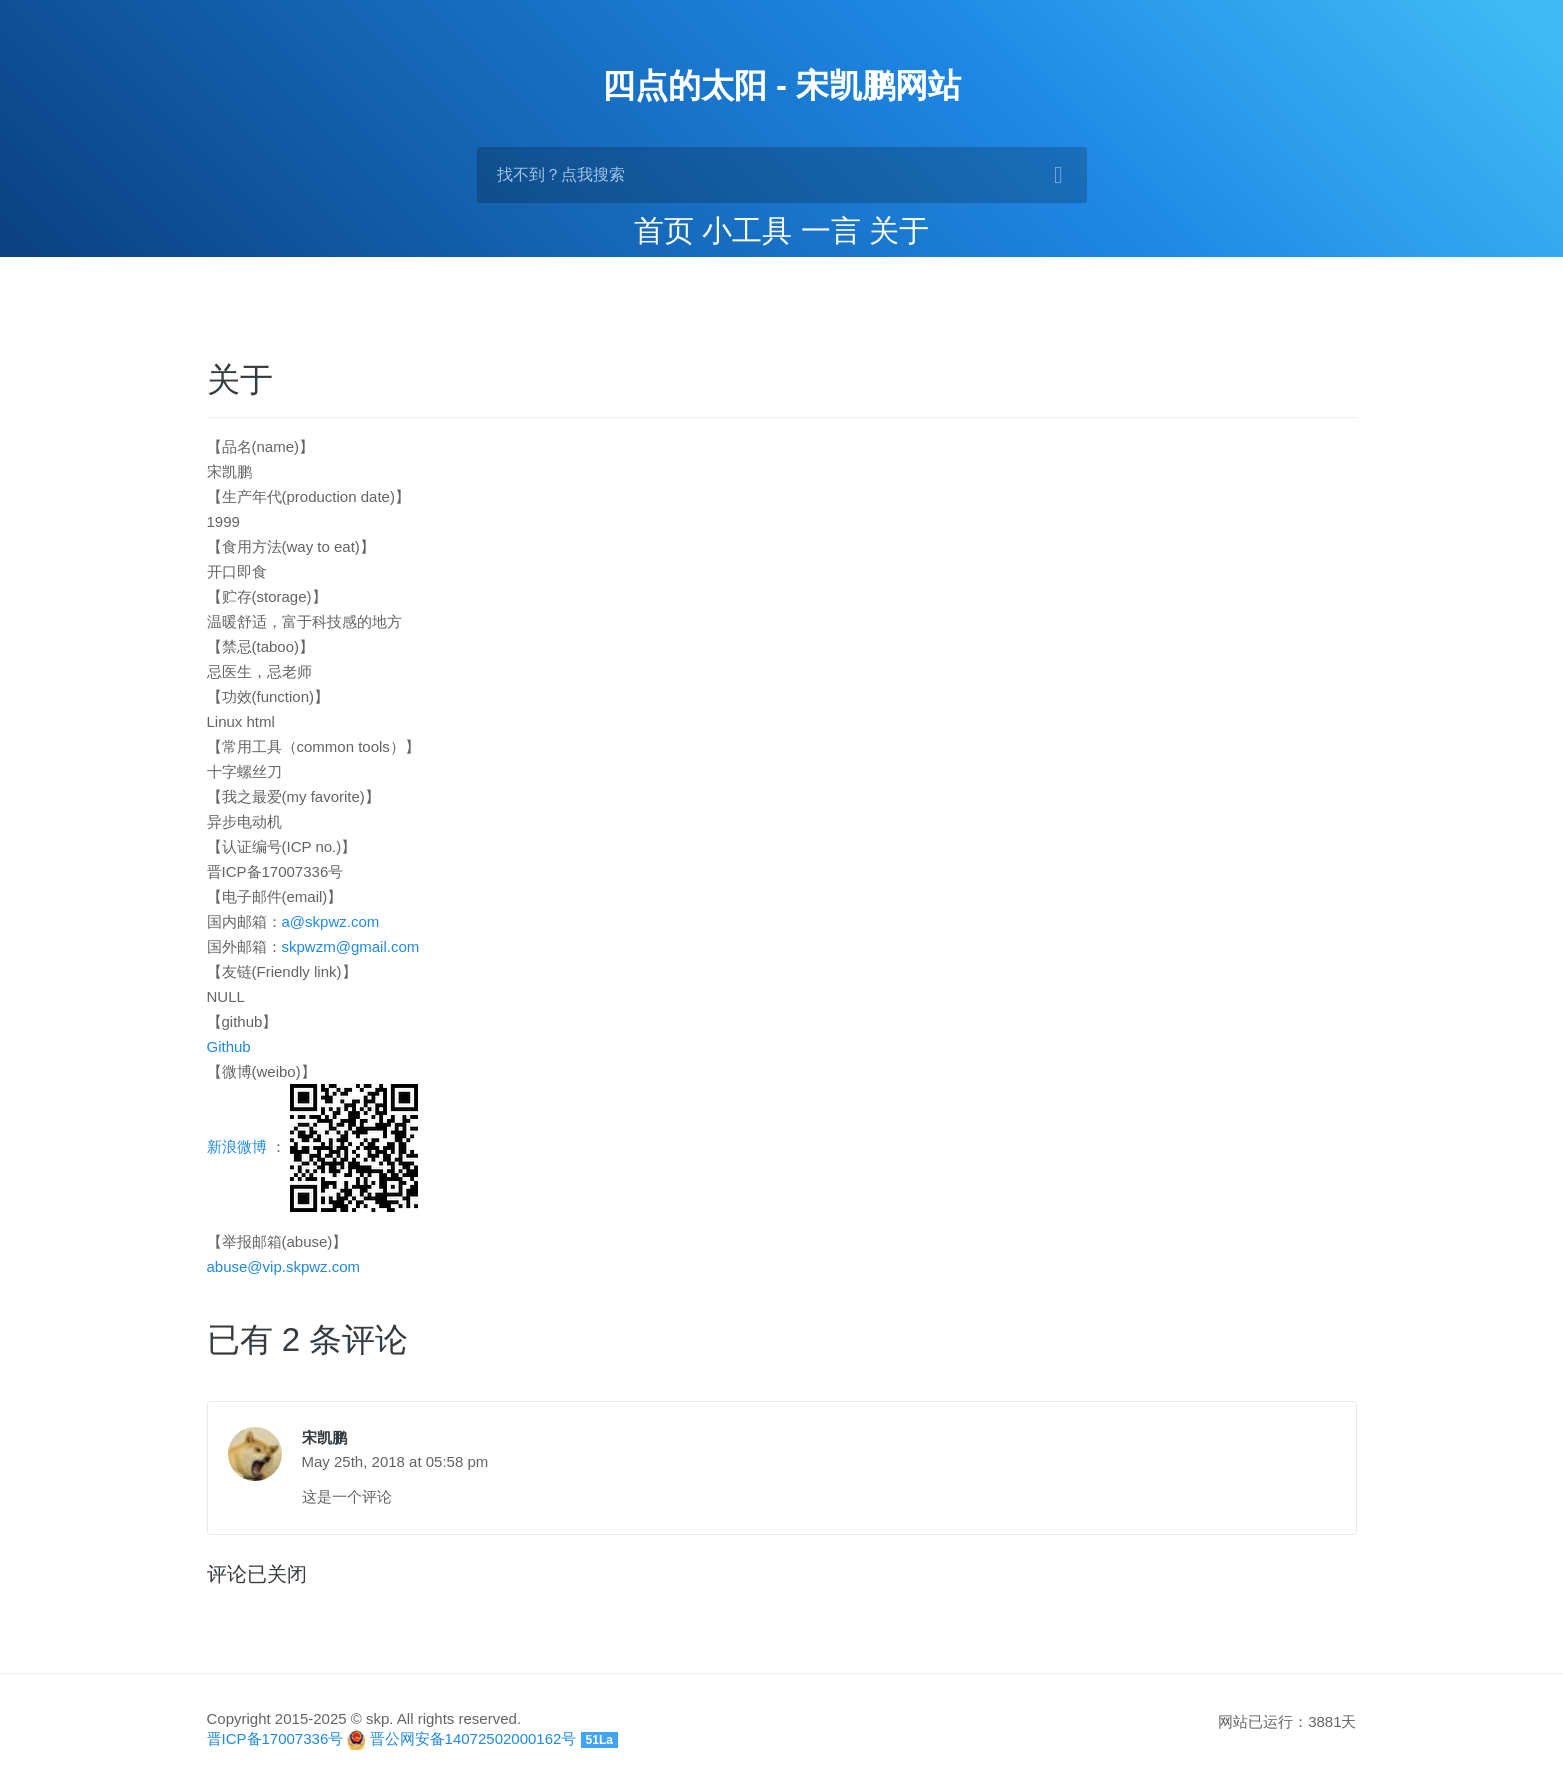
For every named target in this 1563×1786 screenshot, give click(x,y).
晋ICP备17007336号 (275, 1738)
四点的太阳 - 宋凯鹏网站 (781, 85)
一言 (831, 230)
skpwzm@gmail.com (351, 946)
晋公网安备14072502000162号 (473, 1738)
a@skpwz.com (331, 921)
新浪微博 (237, 1146)
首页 (664, 230)
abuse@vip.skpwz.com (284, 1266)
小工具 (747, 230)
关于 (899, 230)
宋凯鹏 (324, 1437)
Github (229, 1046)
